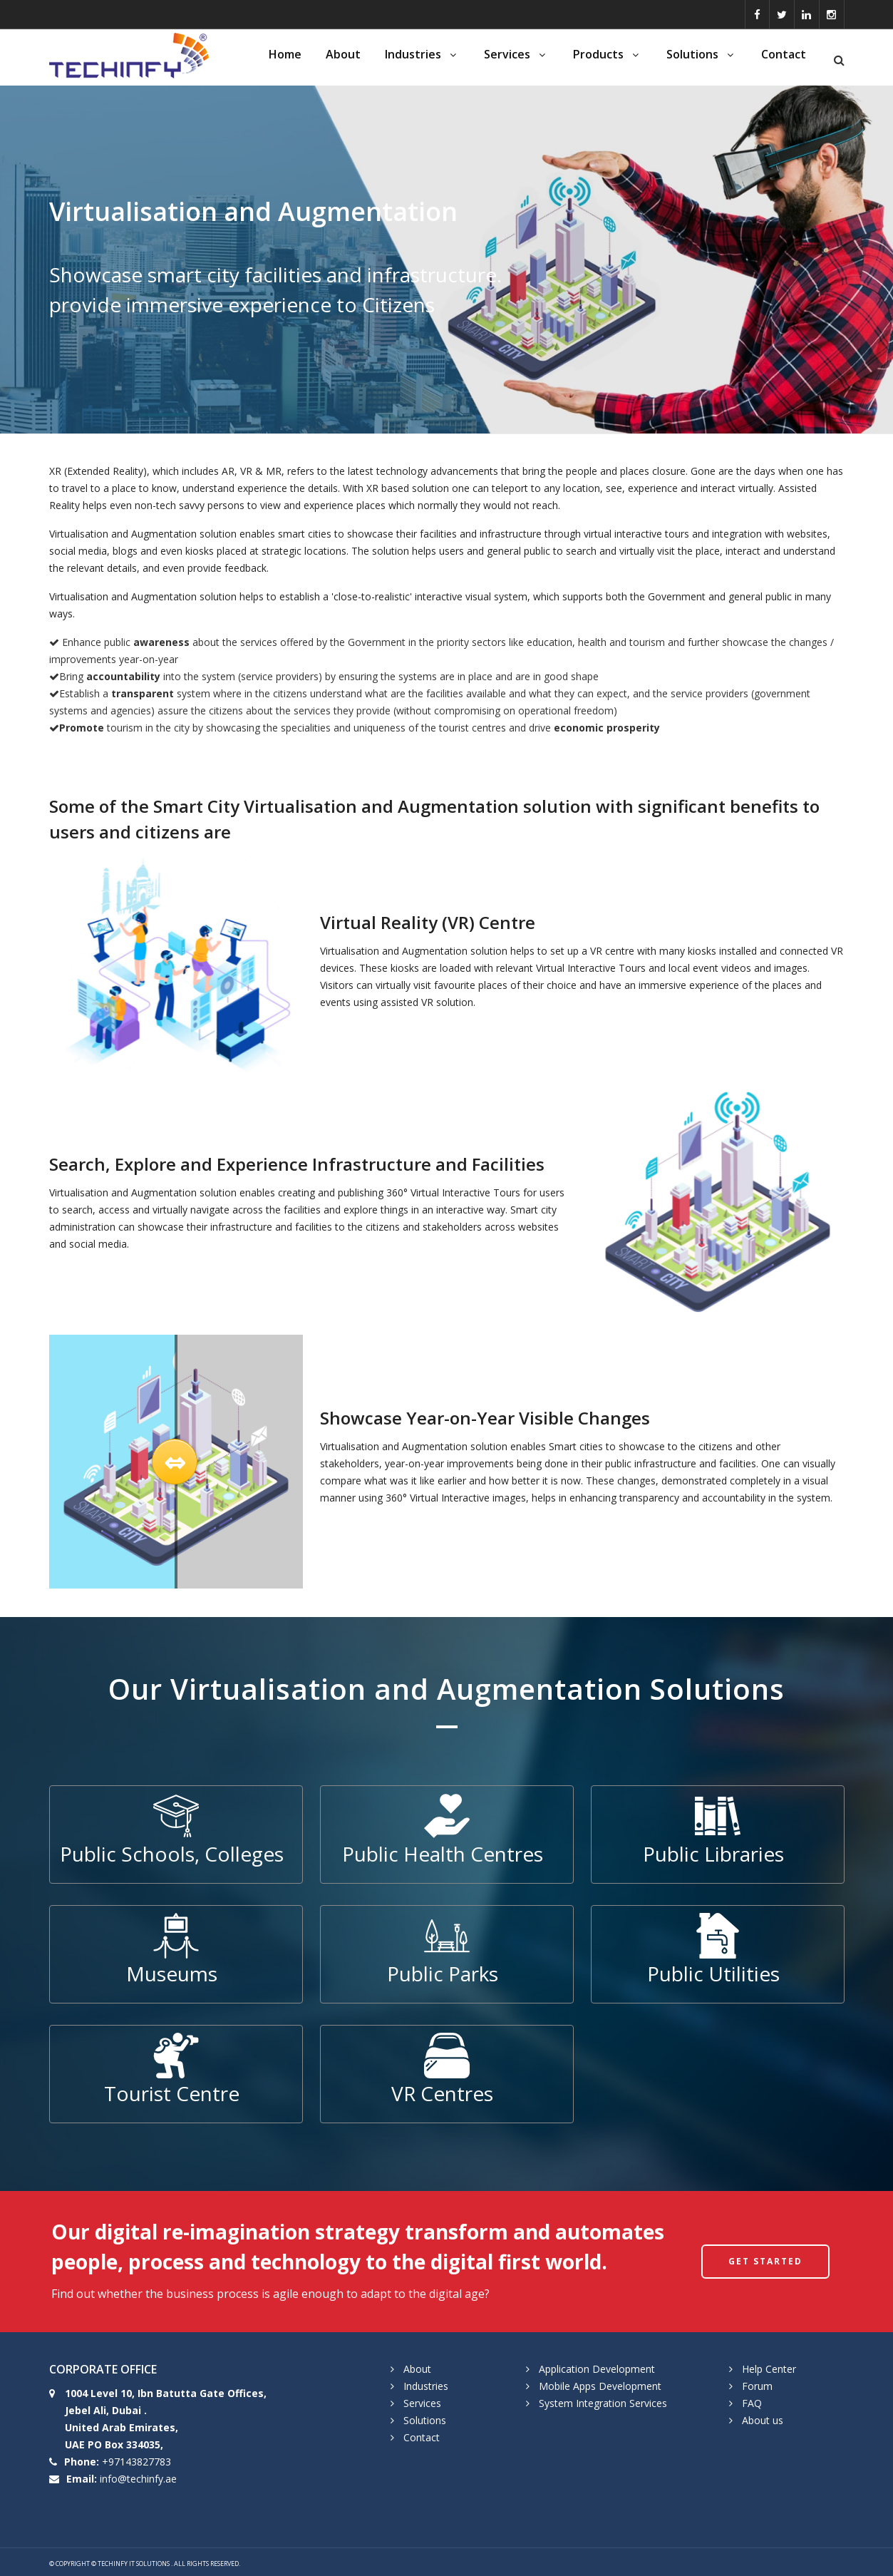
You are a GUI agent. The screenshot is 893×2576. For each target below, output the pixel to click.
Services (516, 54)
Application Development (597, 2369)
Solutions (701, 54)
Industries (422, 54)
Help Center (769, 2369)
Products (607, 54)
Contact (783, 54)
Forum (757, 2386)
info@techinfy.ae (138, 2478)
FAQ (752, 2403)
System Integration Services (603, 2403)
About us (762, 2420)
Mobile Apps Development (600, 2386)
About (343, 54)
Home (285, 54)
